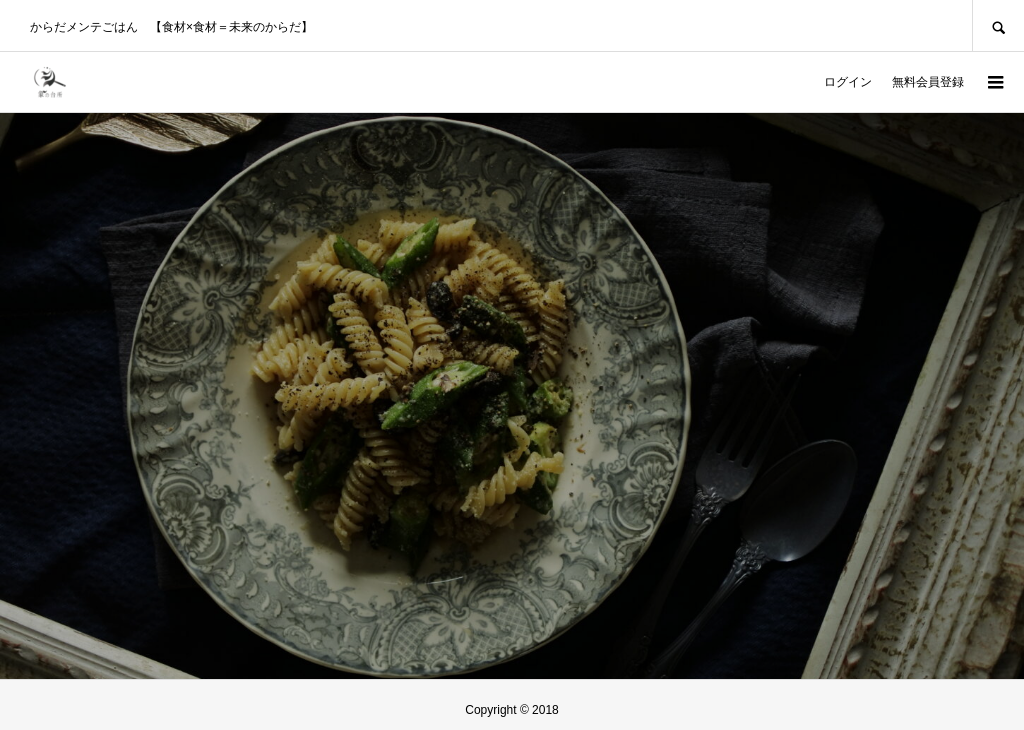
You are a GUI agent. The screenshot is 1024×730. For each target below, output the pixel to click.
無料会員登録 (928, 82)
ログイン (848, 82)
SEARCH (998, 25)
